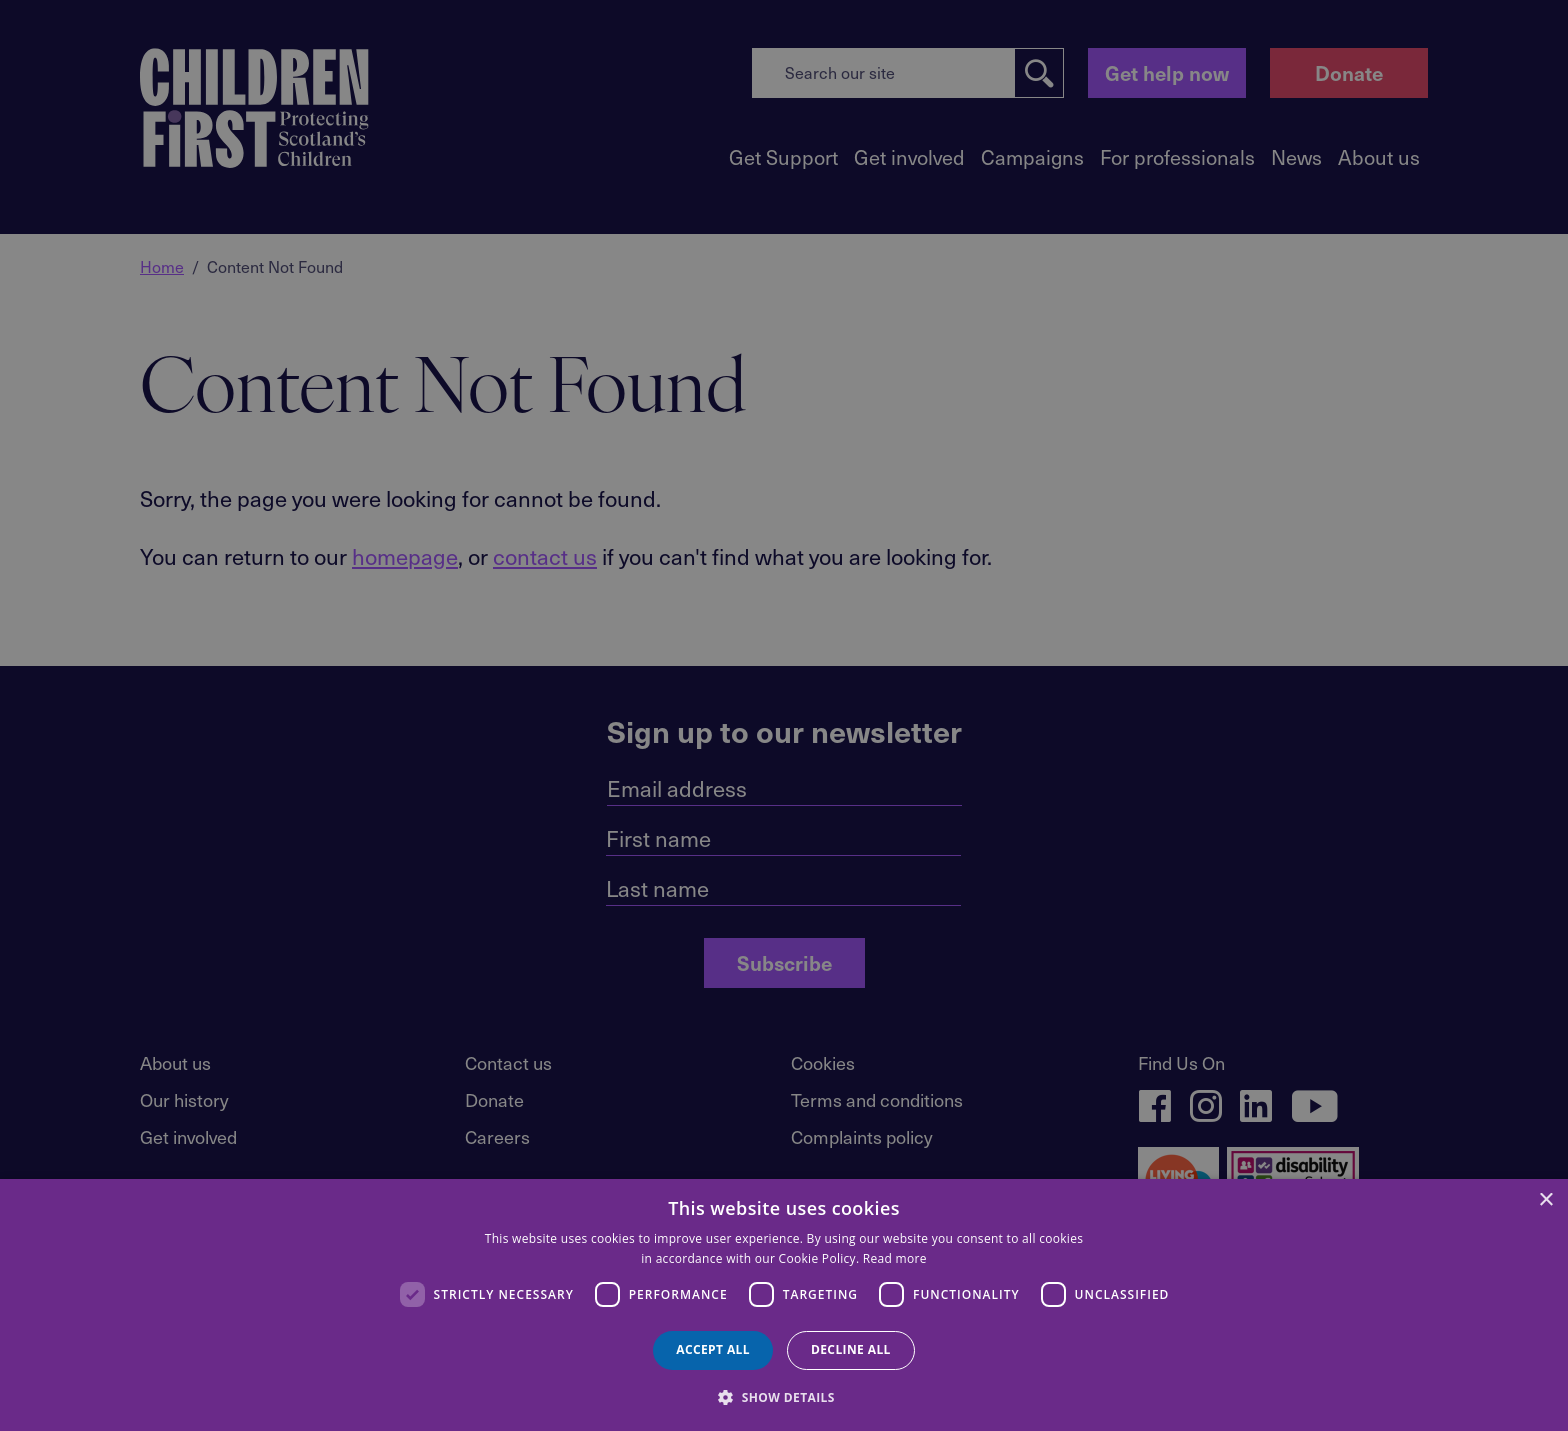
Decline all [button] (851, 1349)
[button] (784, 1396)
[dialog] (784, 1305)
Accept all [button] (713, 1349)
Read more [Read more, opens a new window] (895, 1258)
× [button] (1545, 1200)
